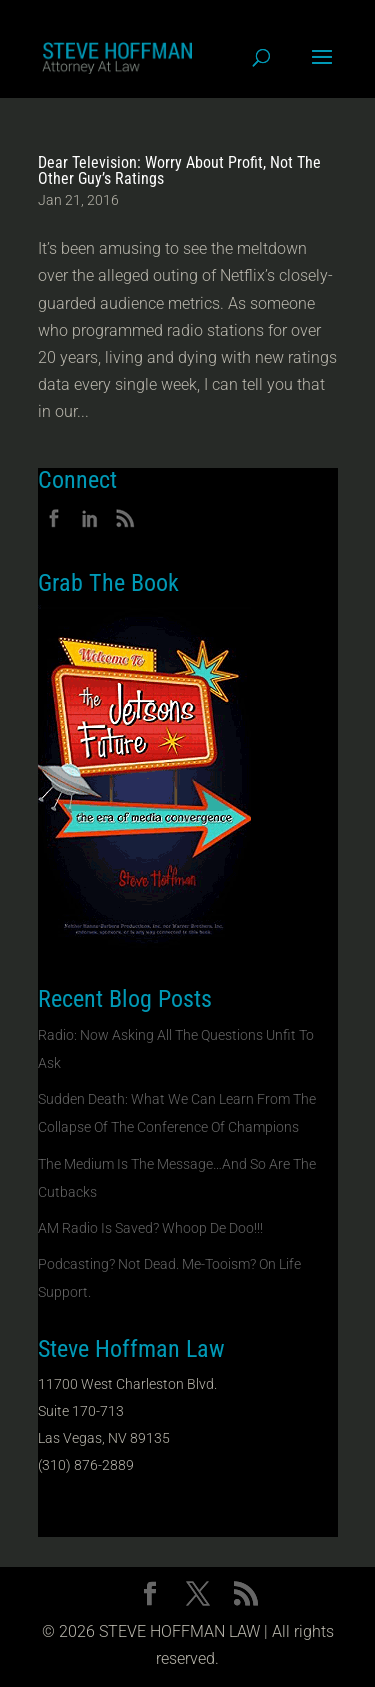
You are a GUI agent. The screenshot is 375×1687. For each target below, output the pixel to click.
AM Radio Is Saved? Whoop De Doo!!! (150, 1228)
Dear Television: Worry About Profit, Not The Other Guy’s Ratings (179, 170)
